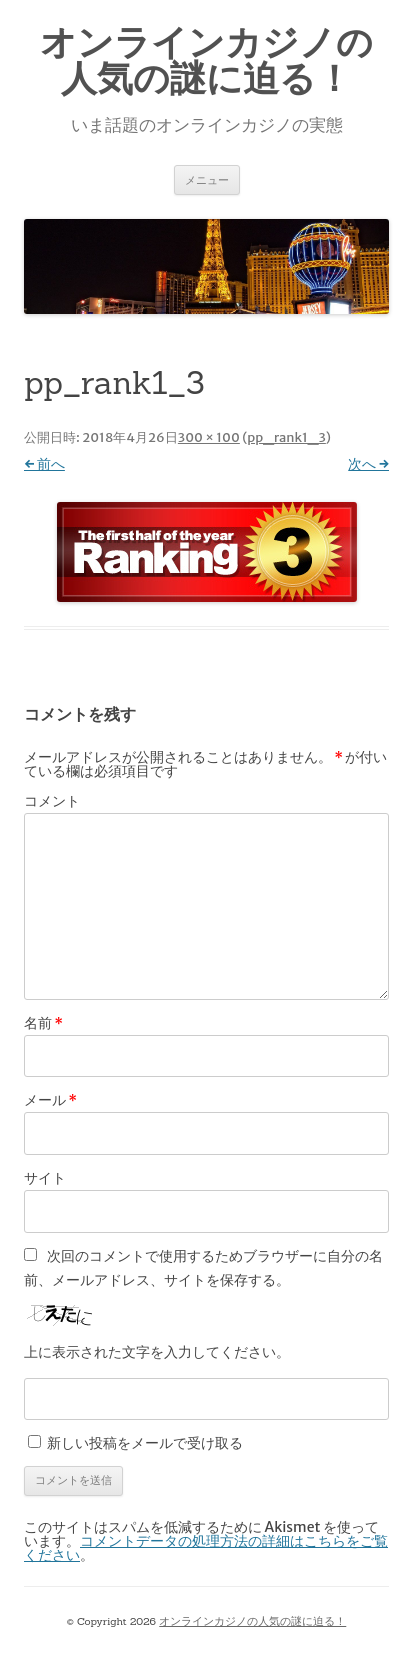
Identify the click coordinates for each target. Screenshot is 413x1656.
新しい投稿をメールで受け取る (145, 1443)
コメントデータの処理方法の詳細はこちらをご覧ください (206, 1548)
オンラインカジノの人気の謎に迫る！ (206, 60)
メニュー (207, 179)
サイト (45, 1178)
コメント (52, 801)
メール (50, 1100)
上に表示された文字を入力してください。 (157, 1352)
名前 (43, 1023)
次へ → (368, 464)
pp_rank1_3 (286, 437)
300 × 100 (209, 437)
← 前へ (44, 464)
